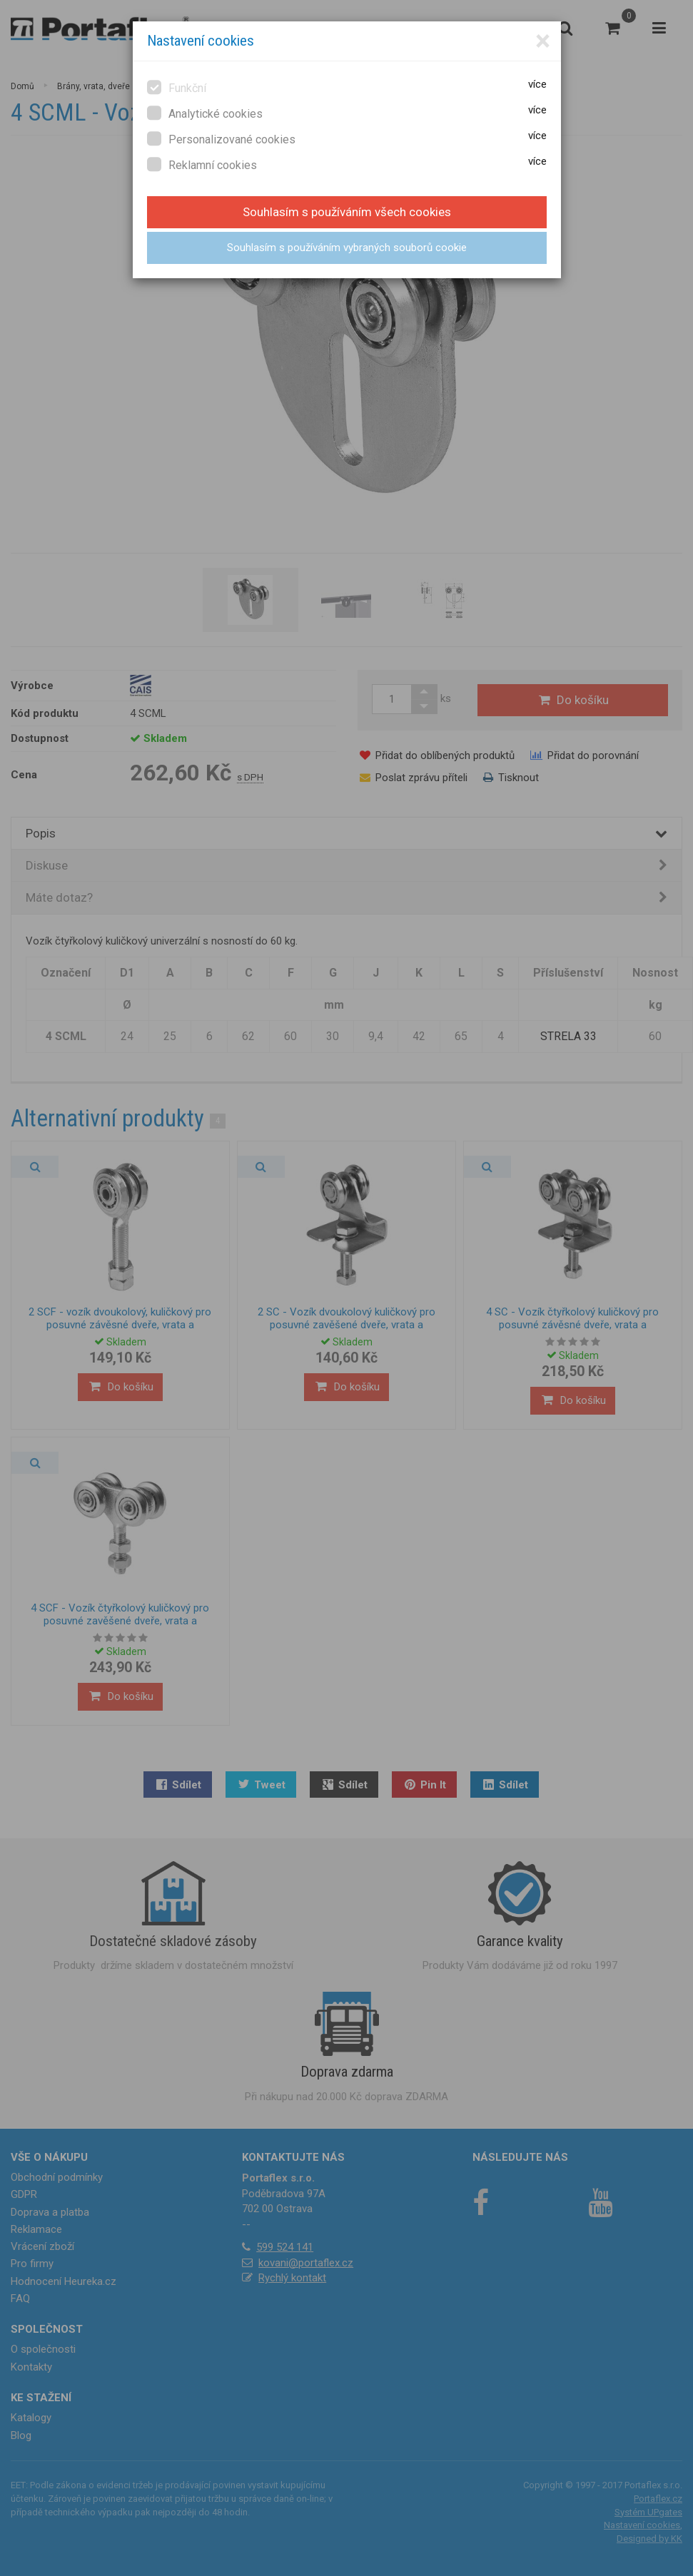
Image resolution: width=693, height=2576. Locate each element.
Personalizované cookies (221, 138)
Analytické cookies (205, 113)
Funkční (176, 87)
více (537, 84)
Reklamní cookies (202, 164)
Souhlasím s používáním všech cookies (347, 212)
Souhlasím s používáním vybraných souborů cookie (347, 247)
